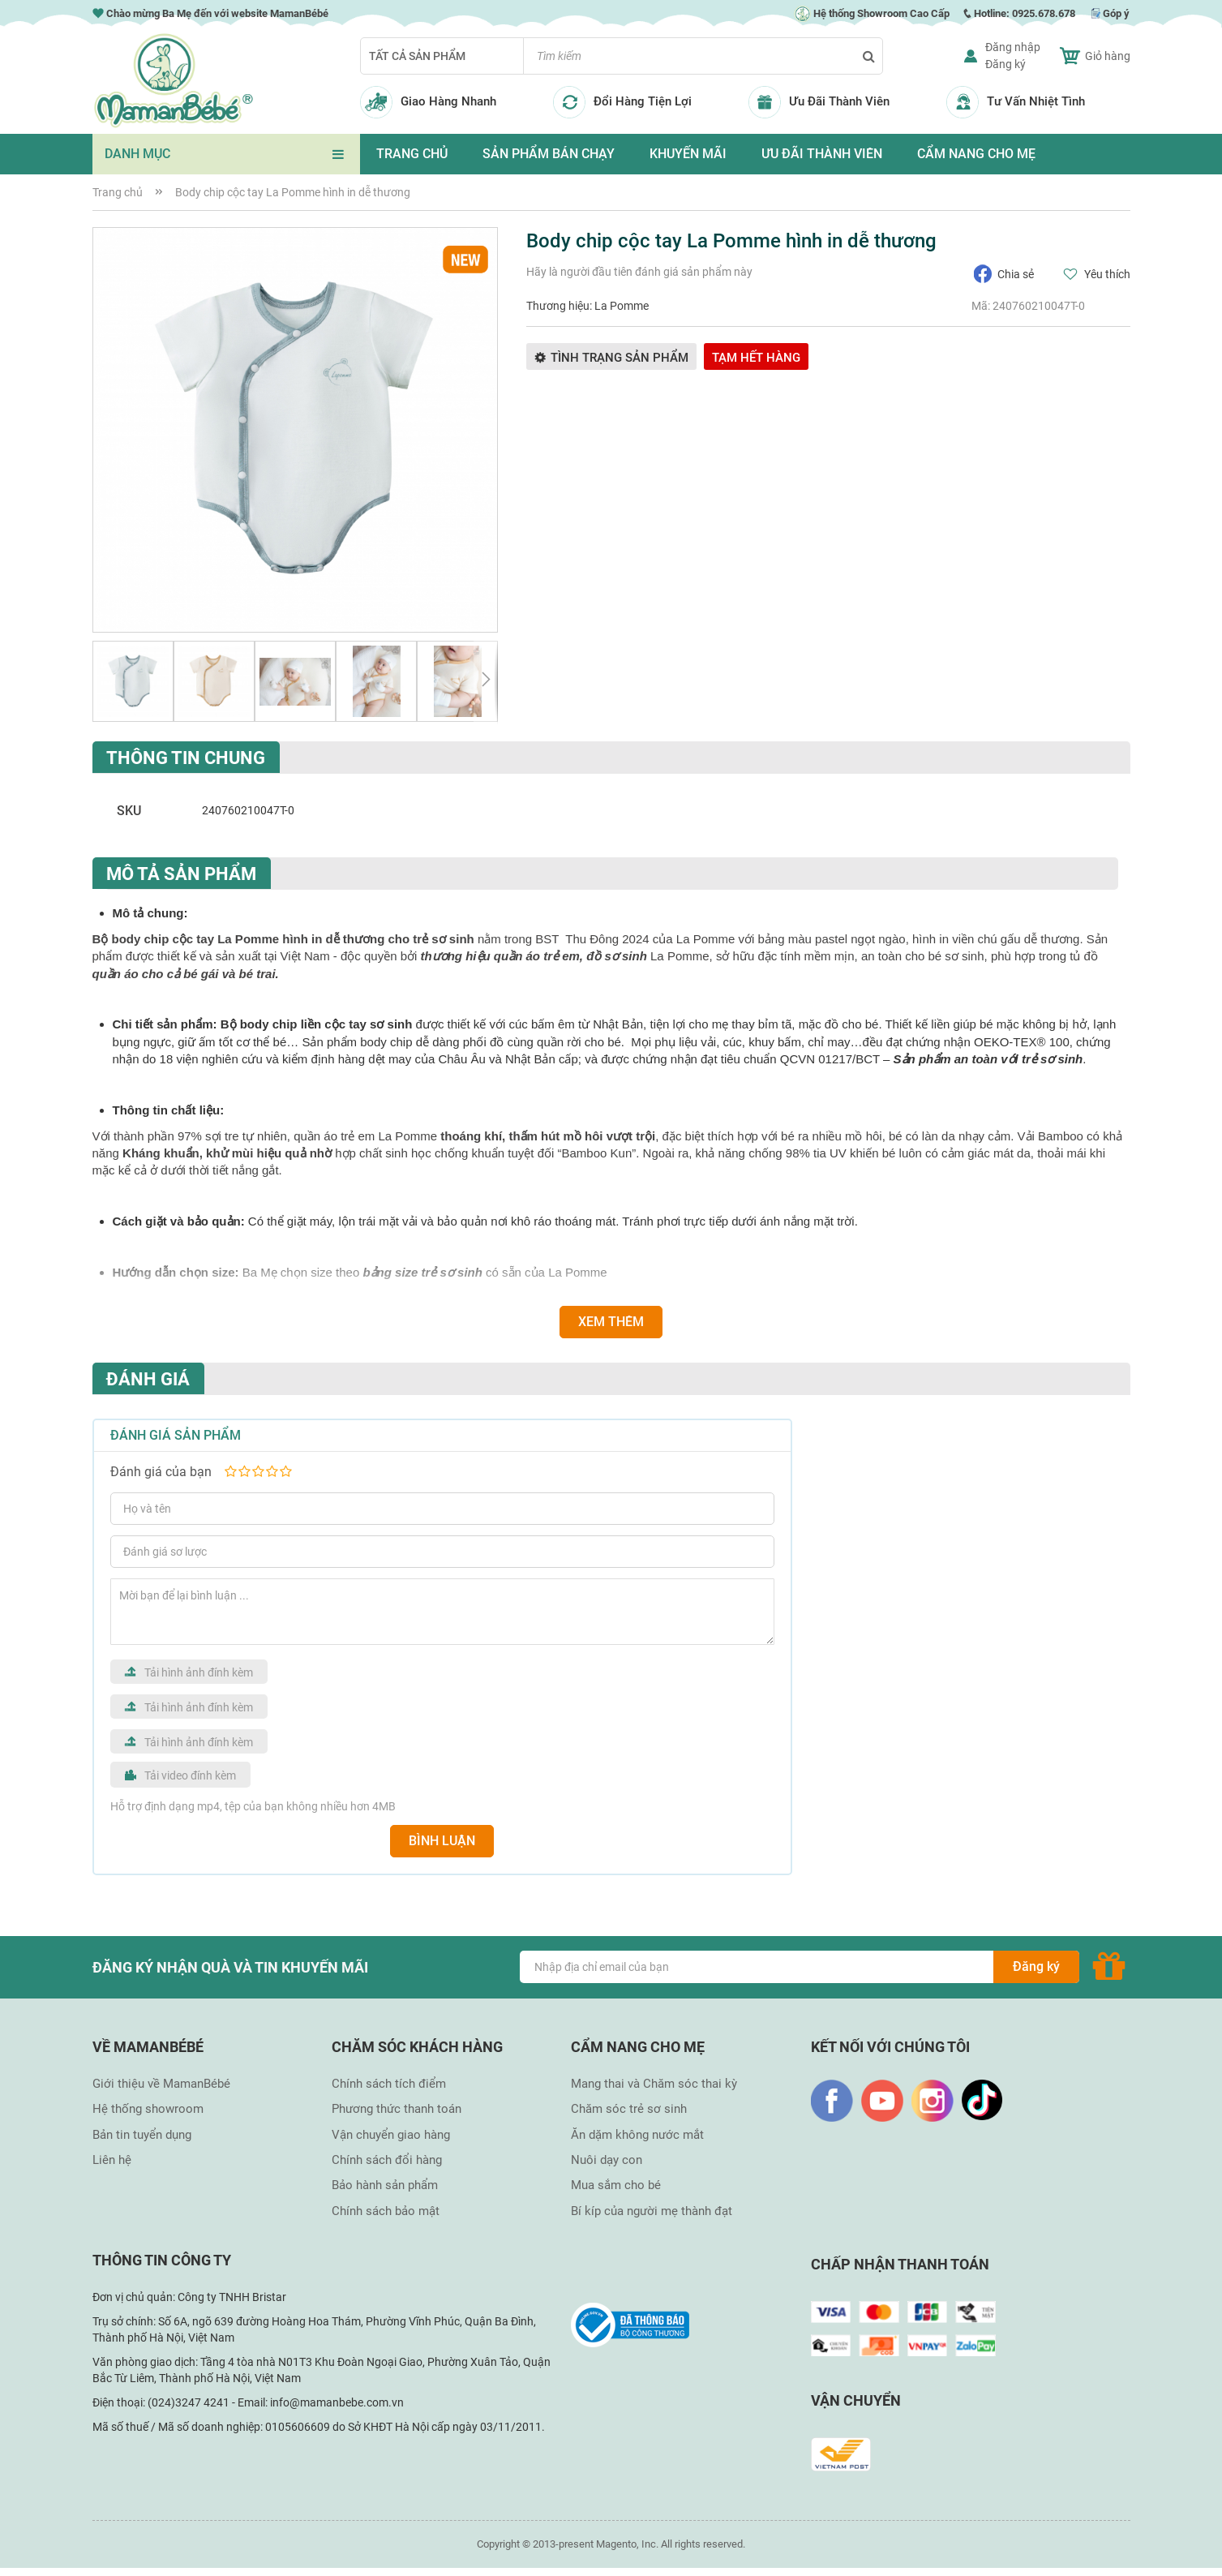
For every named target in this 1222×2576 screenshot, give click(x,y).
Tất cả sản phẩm (417, 55)
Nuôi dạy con (606, 2160)
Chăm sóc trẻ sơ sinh (629, 2109)
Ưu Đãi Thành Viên (839, 101)
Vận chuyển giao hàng (391, 2134)
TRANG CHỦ (412, 153)
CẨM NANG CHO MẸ (976, 153)
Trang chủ (117, 192)
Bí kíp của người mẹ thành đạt (651, 2211)
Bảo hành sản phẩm (385, 2185)
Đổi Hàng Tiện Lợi (643, 101)
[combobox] (703, 56)
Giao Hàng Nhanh (448, 101)
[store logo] (173, 81)
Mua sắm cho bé (616, 2185)
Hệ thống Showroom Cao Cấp (872, 13)
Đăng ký (1005, 64)
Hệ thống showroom (148, 2109)
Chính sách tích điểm (389, 2083)
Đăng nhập (1012, 47)
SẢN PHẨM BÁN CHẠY (548, 153)
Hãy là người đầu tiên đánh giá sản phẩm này (639, 271)
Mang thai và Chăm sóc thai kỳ (654, 2083)
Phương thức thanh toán (396, 2109)
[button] (133, 681)
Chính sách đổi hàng (387, 2160)
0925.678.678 (1043, 13)
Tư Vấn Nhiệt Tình (1036, 101)
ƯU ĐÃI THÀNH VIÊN (821, 153)
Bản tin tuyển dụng (141, 2134)
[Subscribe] (1036, 1967)
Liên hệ (111, 2160)
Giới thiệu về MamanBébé (161, 2083)
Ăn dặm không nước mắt (637, 2134)
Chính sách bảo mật (385, 2211)
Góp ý (1116, 13)
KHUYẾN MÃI (688, 153)
